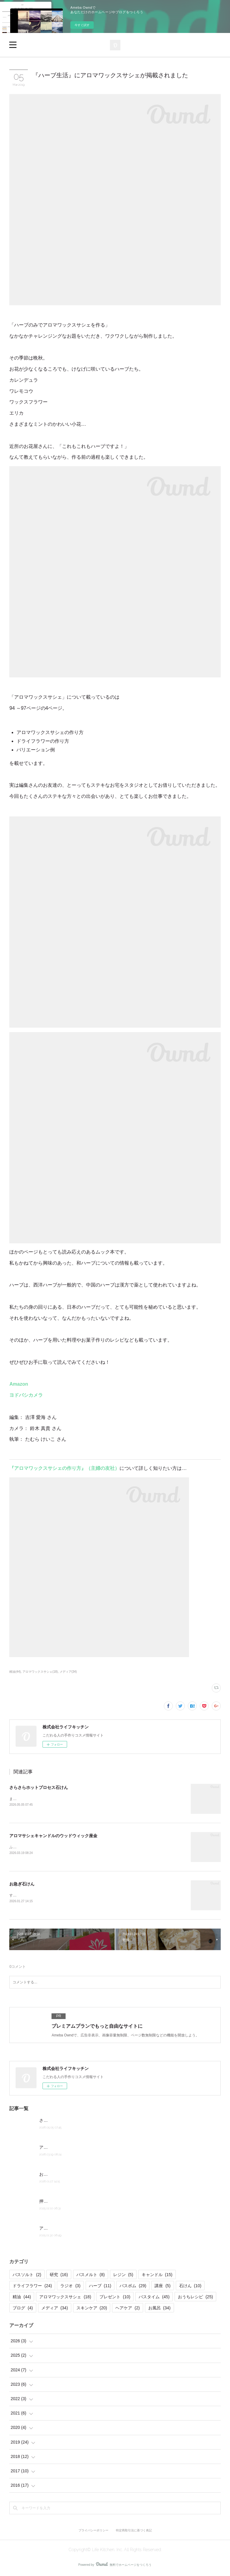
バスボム (132, 2286)
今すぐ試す (82, 25)
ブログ (23, 2309)
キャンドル (157, 2275)
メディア (54, 2309)
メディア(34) (68, 1671)
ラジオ (70, 2286)
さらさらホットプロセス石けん (38, 1787)
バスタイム (154, 2298)
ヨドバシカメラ (26, 1395)
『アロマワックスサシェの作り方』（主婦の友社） (64, 1468)
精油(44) (15, 1671)
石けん (190, 2286)
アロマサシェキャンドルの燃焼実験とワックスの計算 (89, 2229)
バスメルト (90, 2275)
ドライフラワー (32, 2286)
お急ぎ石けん (21, 1884)
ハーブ (100, 2286)
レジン (123, 2275)
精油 (22, 2298)
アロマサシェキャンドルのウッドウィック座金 (53, 1836)
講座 (162, 2286)
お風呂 (159, 2309)
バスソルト (27, 2275)
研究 (59, 2275)
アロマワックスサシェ (65, 2298)
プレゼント (114, 2298)
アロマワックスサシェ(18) (40, 1671)
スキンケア (91, 2309)
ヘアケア (127, 2309)
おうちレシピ (195, 2298)
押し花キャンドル (56, 2202)
